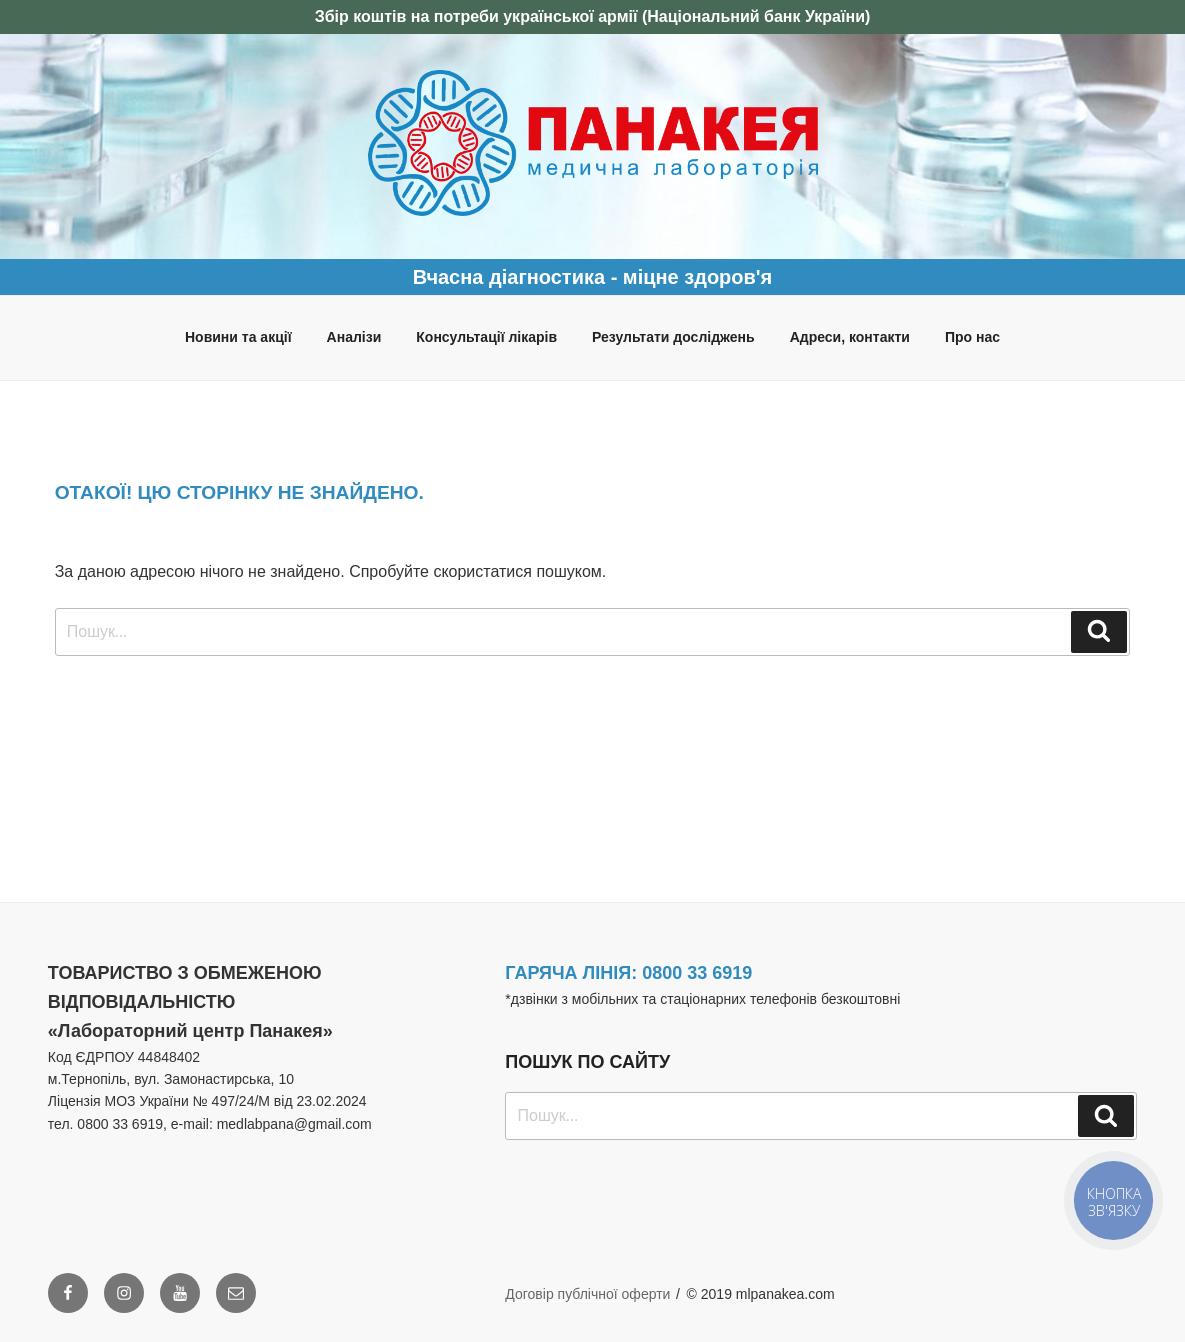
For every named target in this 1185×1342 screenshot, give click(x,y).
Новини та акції (238, 337)
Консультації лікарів (486, 337)
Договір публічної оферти (587, 1294)
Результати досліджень (673, 337)
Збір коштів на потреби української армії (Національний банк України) (593, 16)
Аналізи (354, 337)
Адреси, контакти (850, 337)
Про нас (972, 337)
